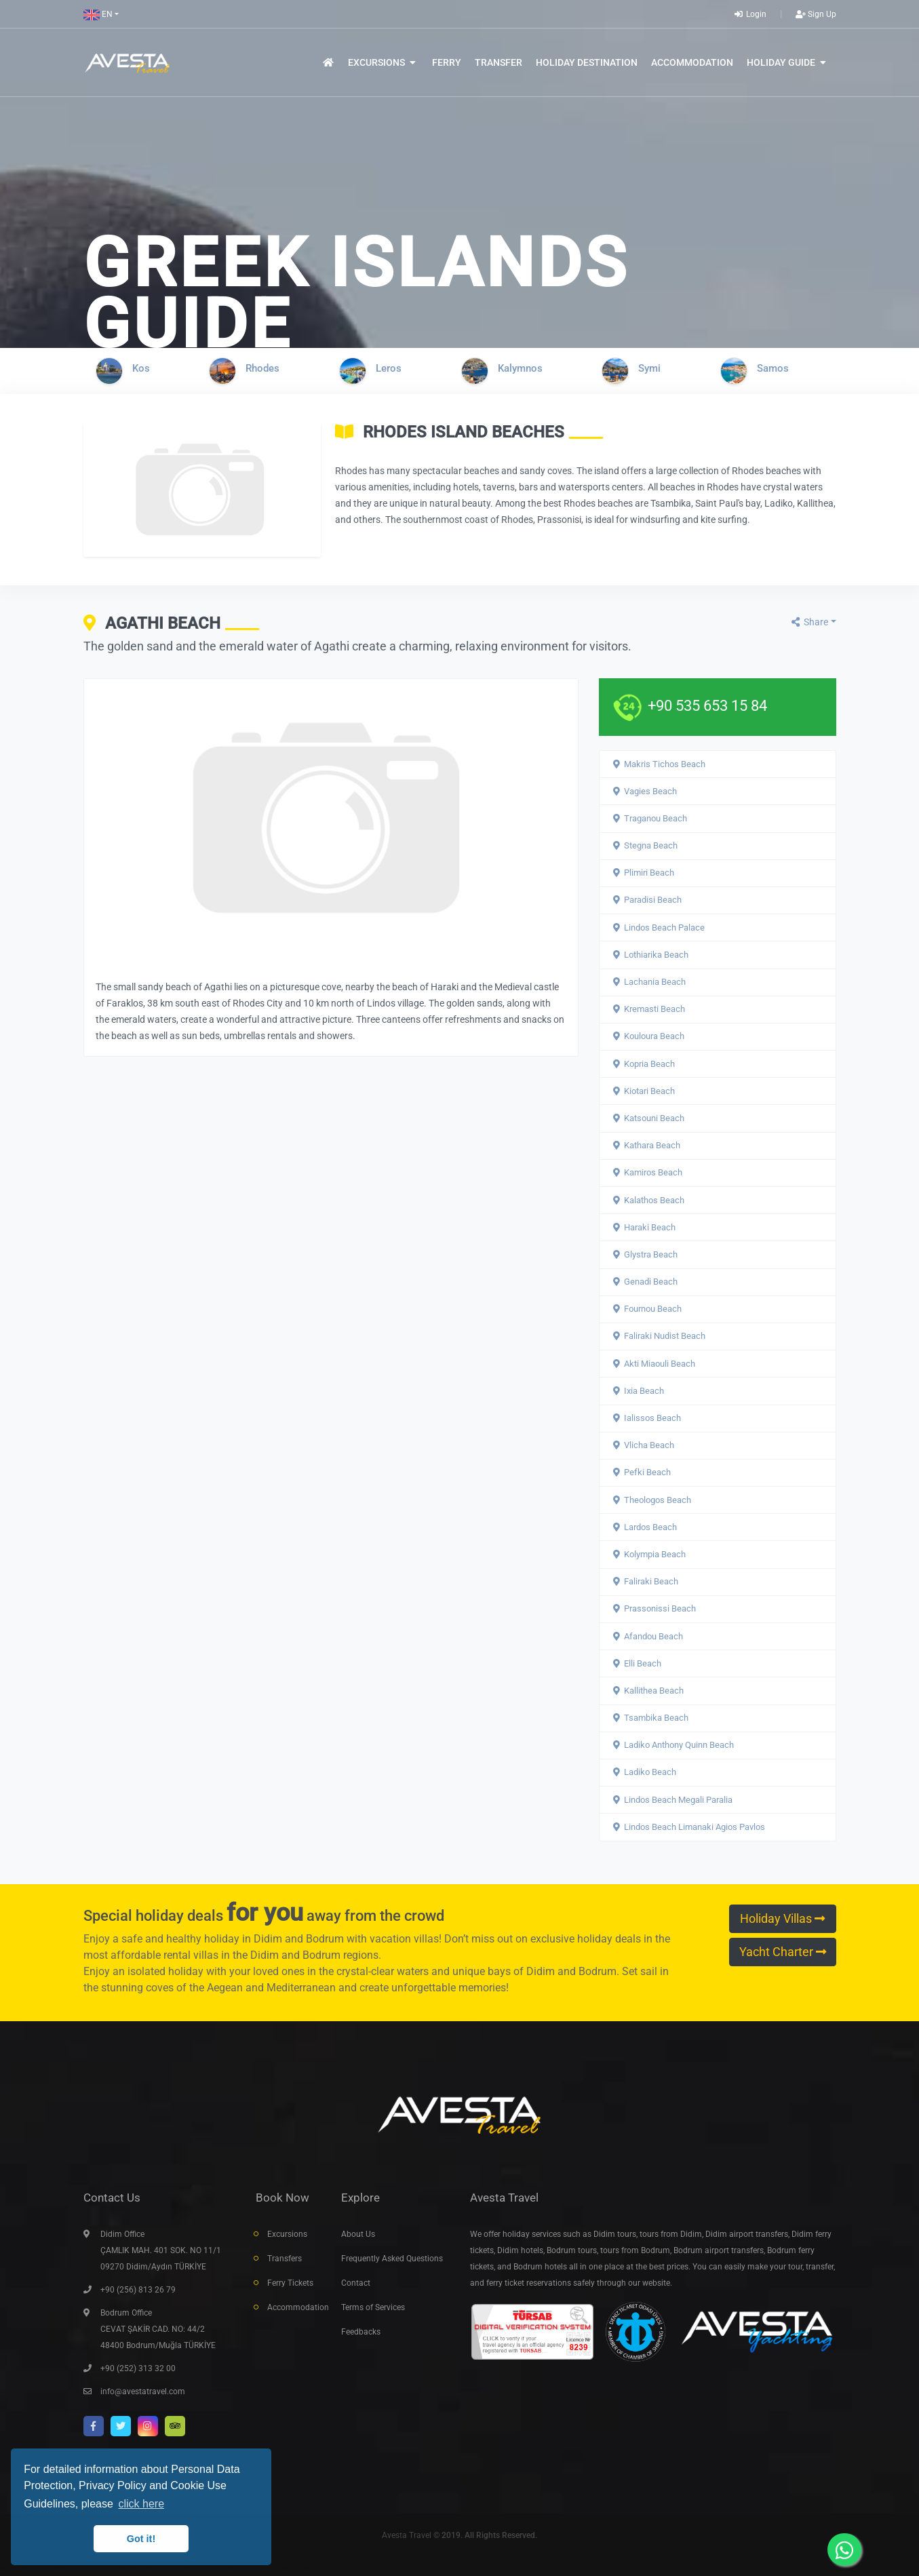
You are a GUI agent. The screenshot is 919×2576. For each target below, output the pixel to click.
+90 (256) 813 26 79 (138, 2290)
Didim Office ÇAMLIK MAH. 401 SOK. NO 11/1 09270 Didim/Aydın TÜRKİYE (160, 2250)
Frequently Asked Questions (392, 2258)
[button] (101, 14)
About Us (358, 2234)
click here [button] (141, 2504)
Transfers (284, 2258)
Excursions (287, 2234)
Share (808, 622)
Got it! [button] (141, 2538)
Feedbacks (360, 2332)
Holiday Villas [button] (782, 1919)
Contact (355, 2283)
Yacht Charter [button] (782, 1952)
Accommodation (294, 2307)
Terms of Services (373, 2307)
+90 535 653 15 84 (707, 705)
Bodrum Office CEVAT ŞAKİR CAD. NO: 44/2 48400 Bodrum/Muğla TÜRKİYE (158, 2329)
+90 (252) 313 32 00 (138, 2368)
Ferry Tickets (290, 2283)
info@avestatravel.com (142, 2391)
